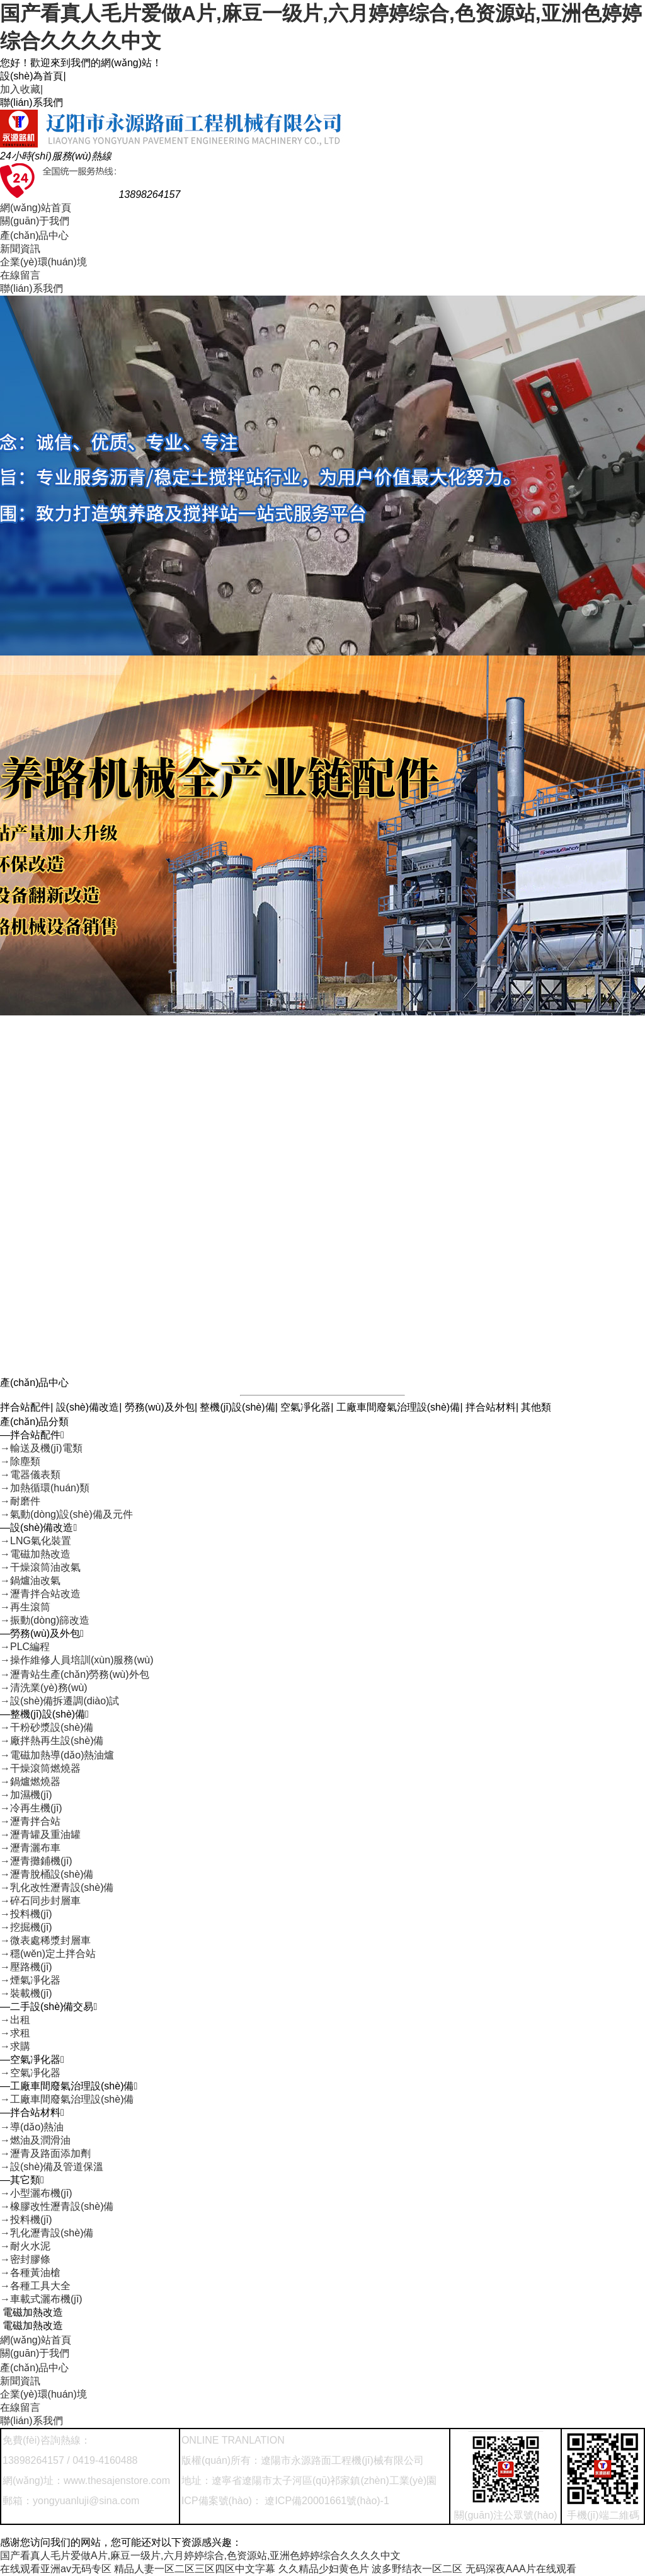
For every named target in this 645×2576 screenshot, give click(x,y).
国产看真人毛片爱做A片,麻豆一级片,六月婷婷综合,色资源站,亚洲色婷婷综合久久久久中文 (200, 2555)
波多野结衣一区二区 (417, 2568)
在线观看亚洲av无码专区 (55, 2568)
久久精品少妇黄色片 (323, 2568)
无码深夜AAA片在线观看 (520, 2568)
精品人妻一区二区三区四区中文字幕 (194, 2568)
